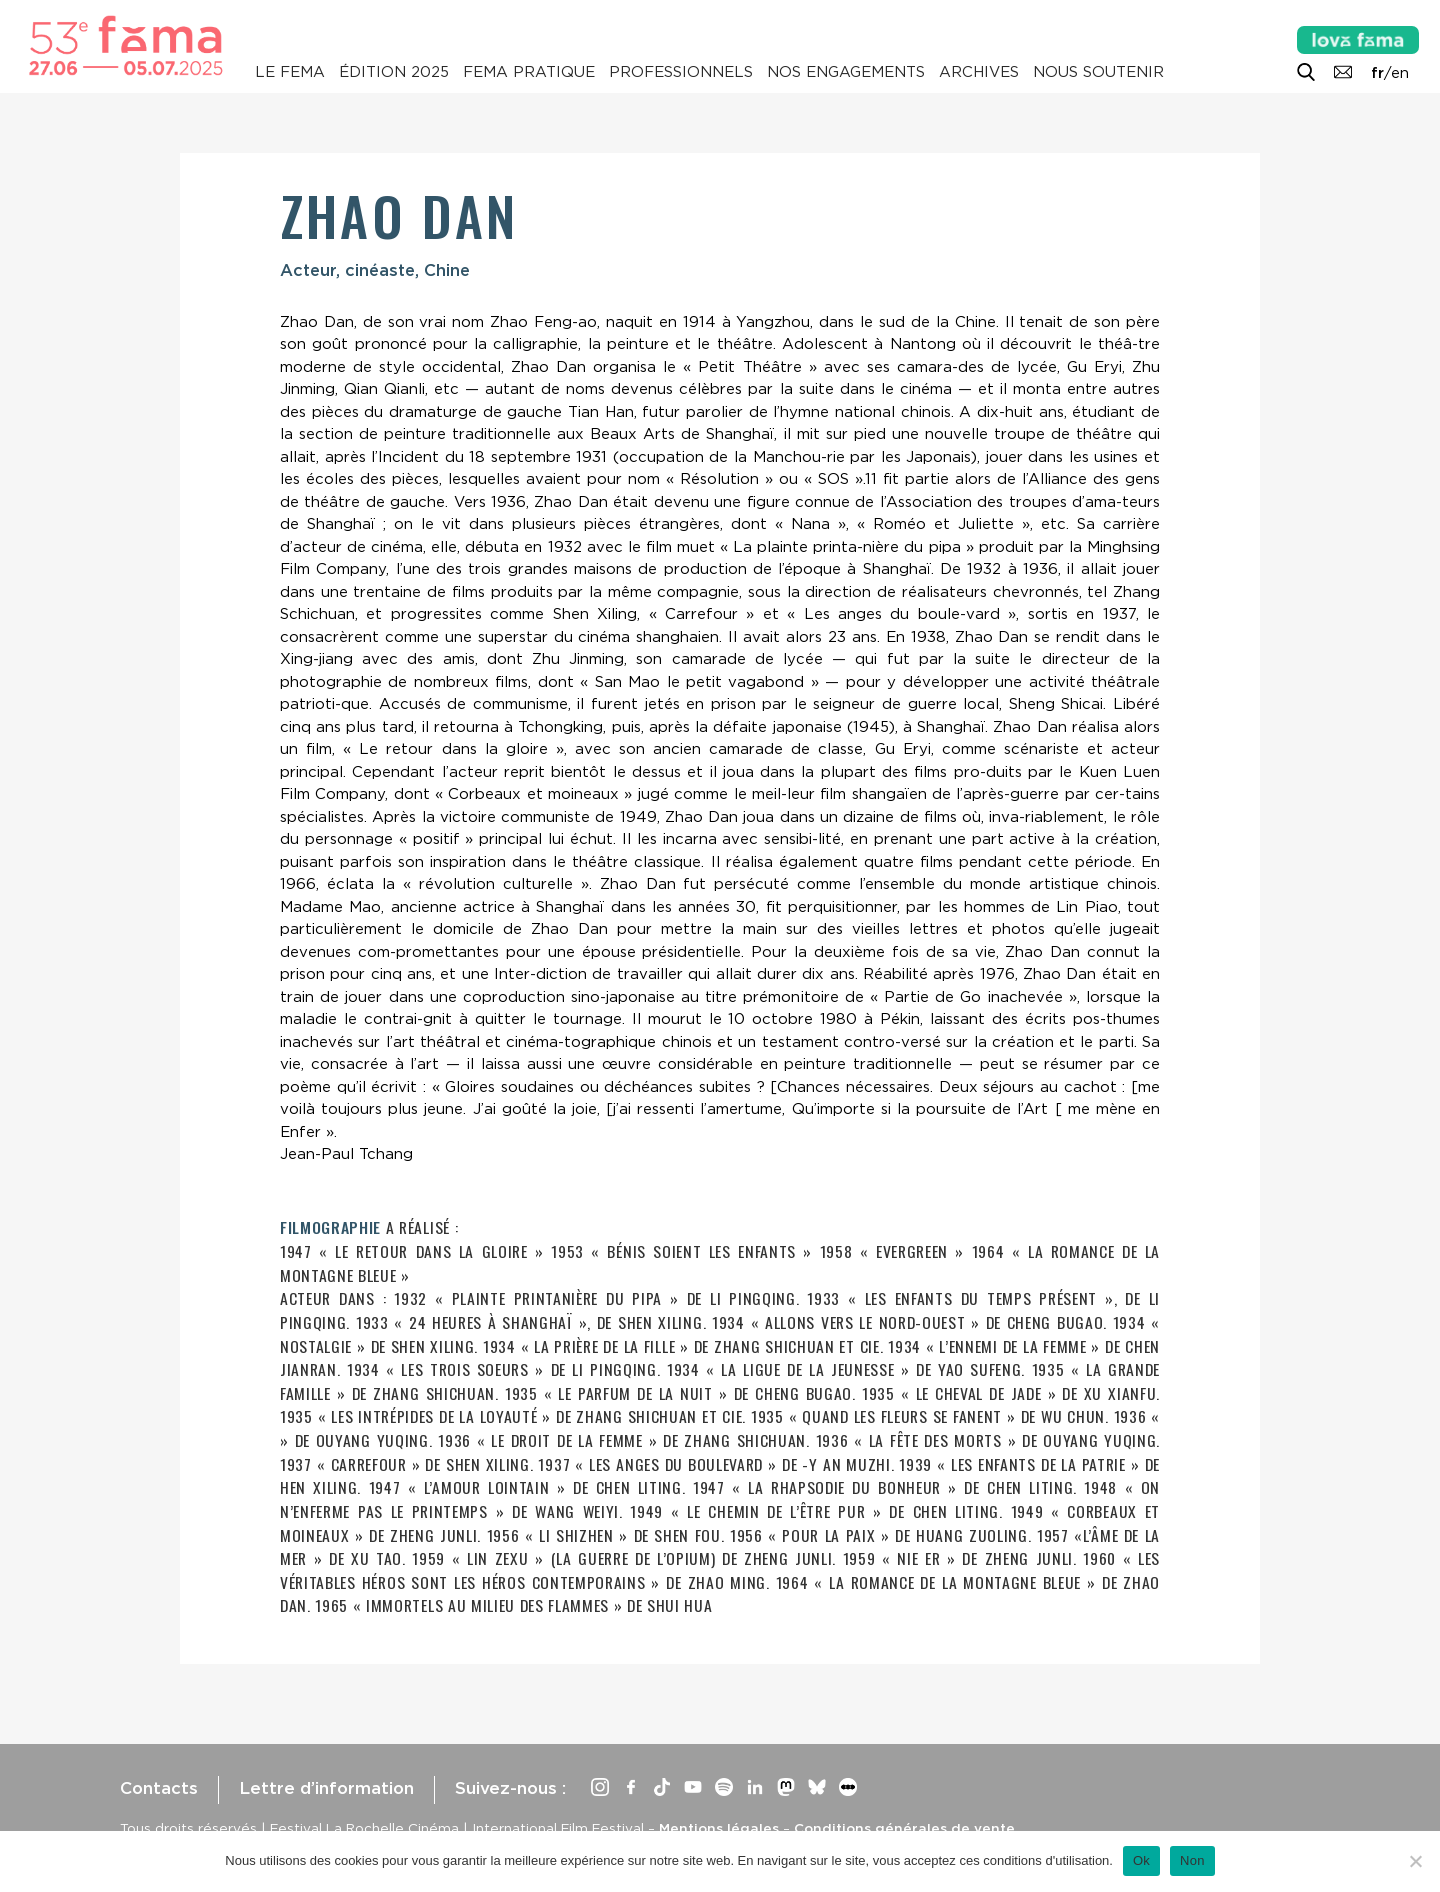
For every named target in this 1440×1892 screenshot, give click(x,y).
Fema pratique (529, 72)
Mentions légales (719, 1828)
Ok (1141, 1860)
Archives (979, 72)
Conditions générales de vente (904, 1828)
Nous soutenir (1098, 72)
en (1400, 73)
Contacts (159, 1788)
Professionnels (681, 72)
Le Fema (290, 72)
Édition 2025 (394, 72)
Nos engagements (846, 72)
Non (1192, 1860)
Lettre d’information (326, 1788)
